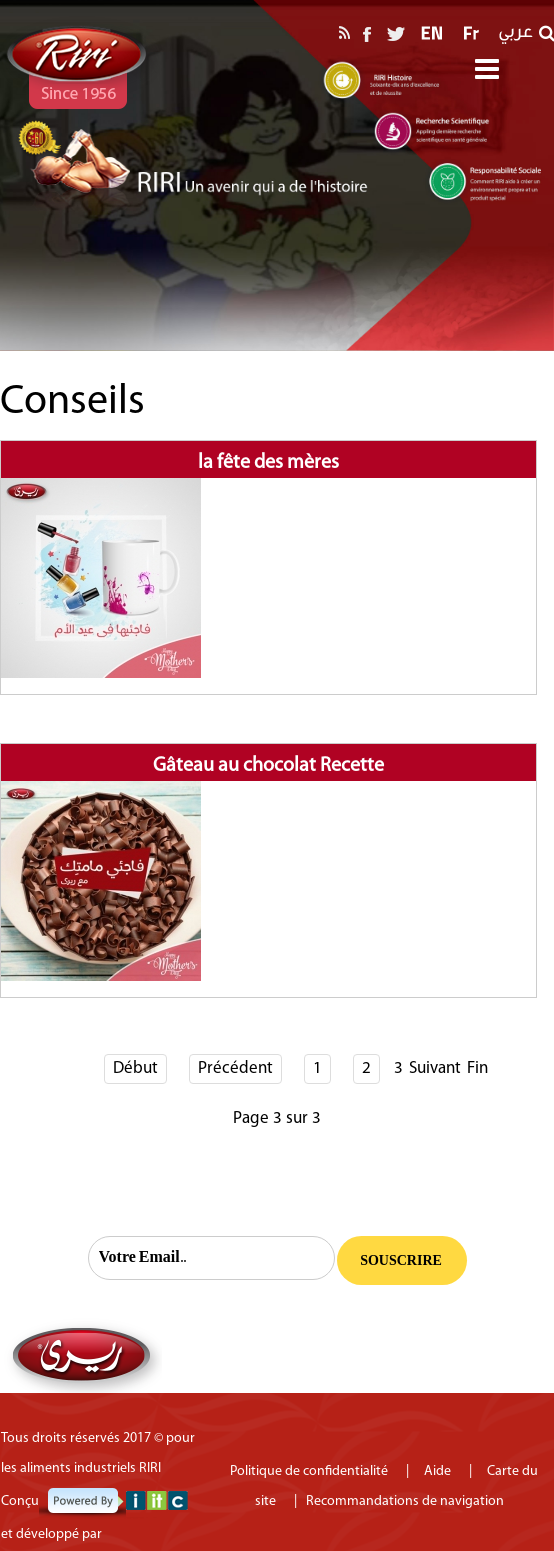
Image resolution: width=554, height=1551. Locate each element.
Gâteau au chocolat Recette (268, 766)
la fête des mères (268, 463)
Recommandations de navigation (405, 1501)
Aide (446, 1471)
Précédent (235, 1068)
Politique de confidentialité (310, 1471)
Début (135, 1068)
